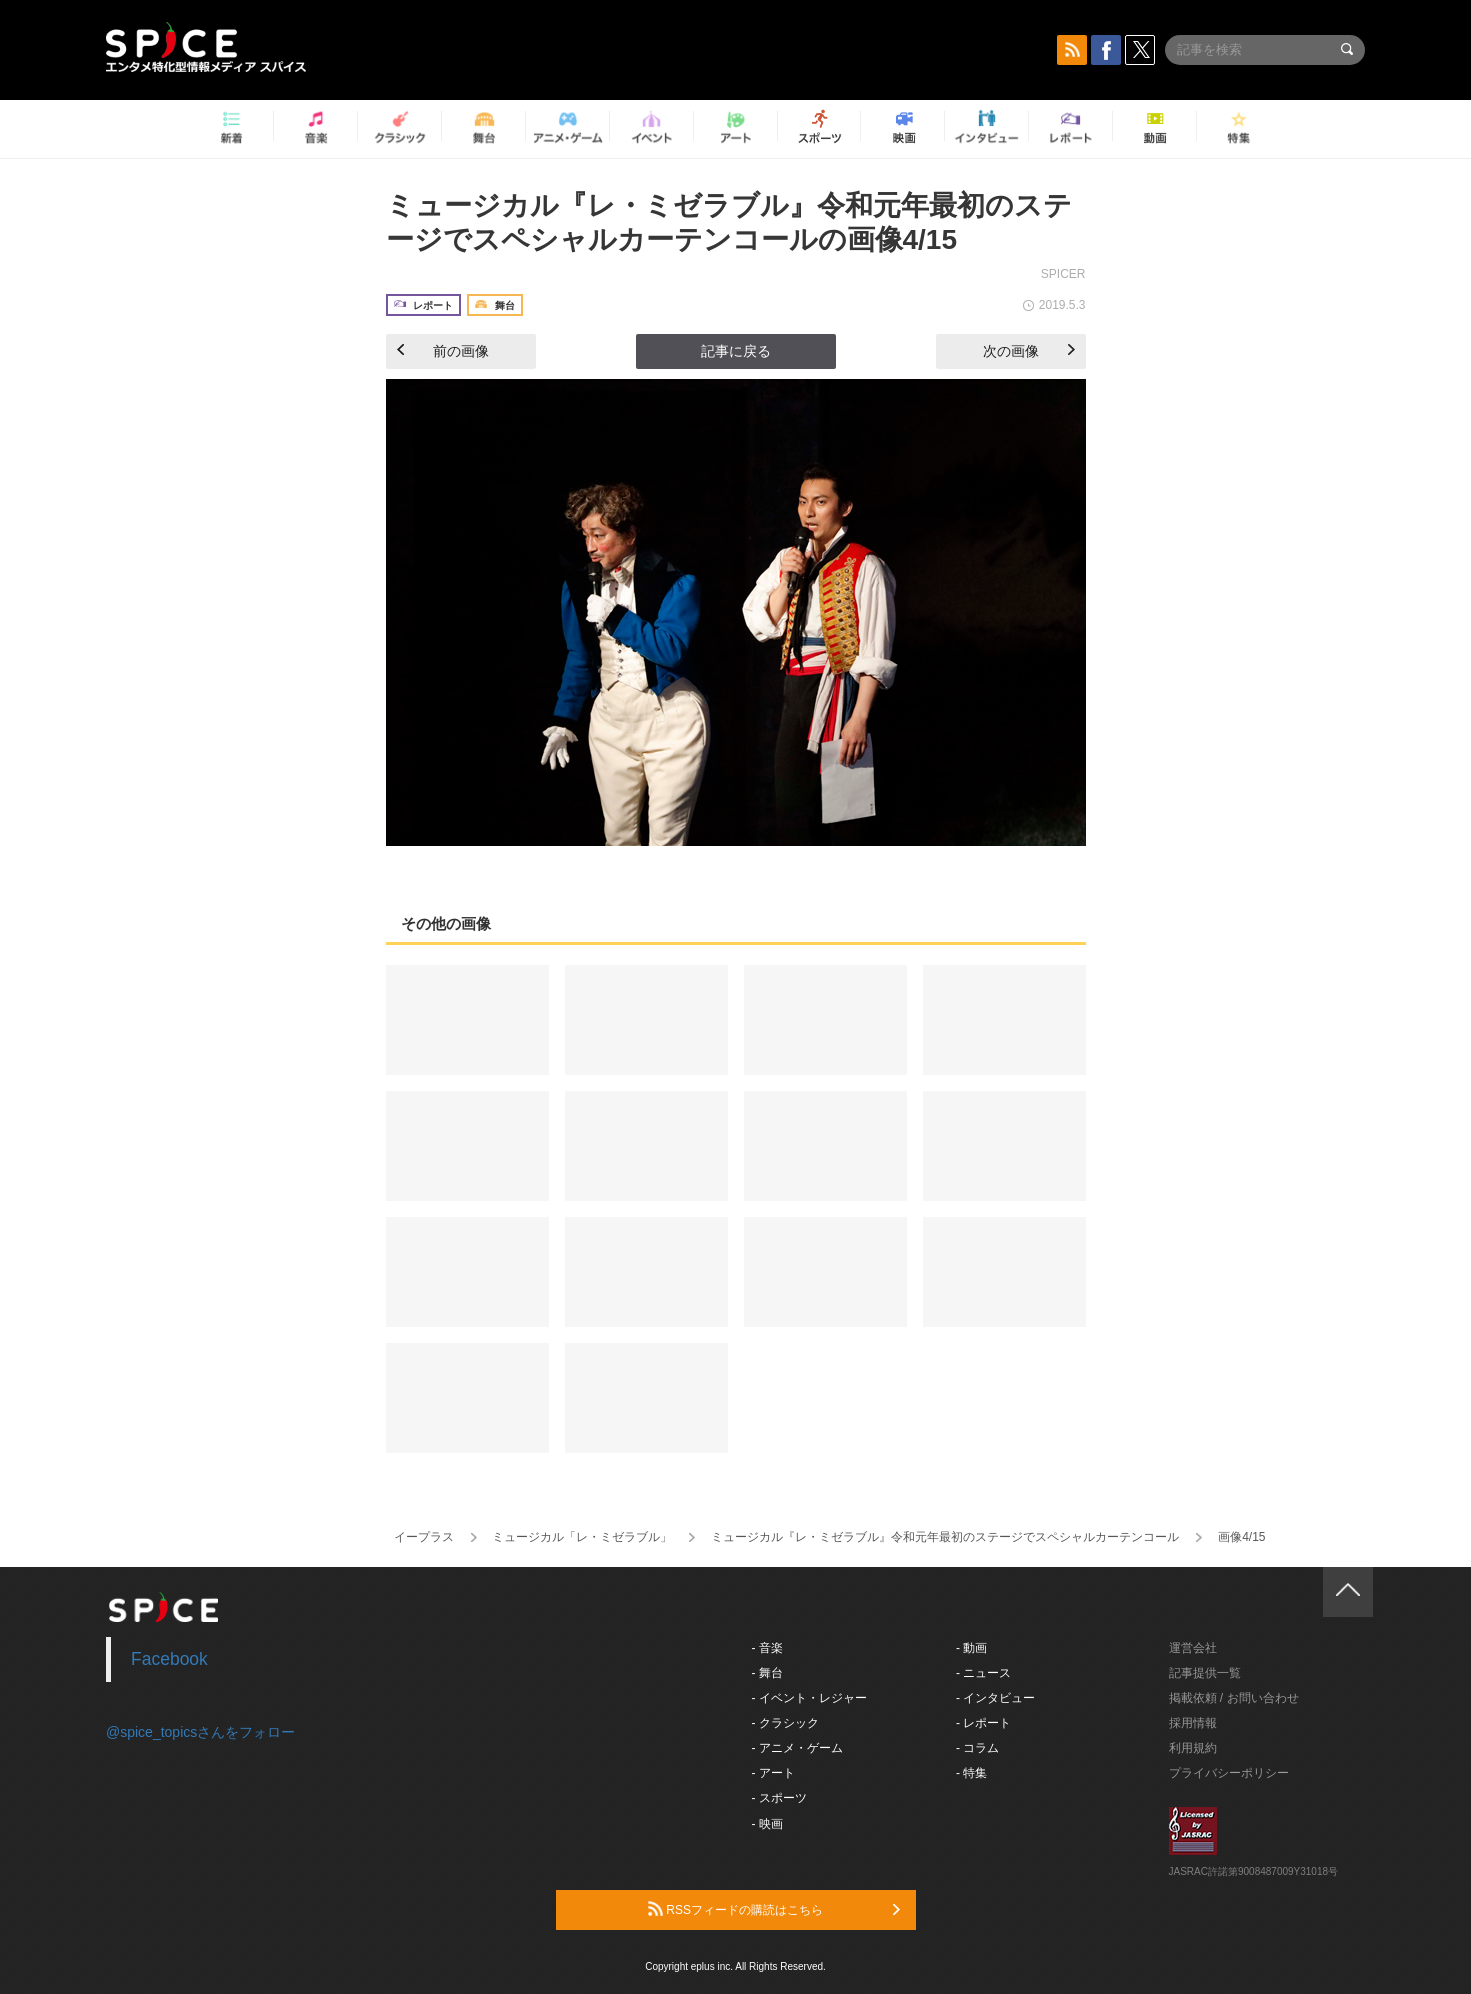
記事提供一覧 (1205, 1673)
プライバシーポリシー (1229, 1773)
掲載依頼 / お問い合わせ (1234, 1698)
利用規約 (1193, 1748)
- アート (773, 1773)
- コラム (977, 1748)
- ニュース (983, 1673)
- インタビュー (995, 1698)
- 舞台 (767, 1673)
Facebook (169, 1659)
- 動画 (971, 1648)
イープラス (424, 1537)
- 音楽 (767, 1648)
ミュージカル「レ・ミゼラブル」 (582, 1537)
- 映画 (767, 1824)
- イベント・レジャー (809, 1698)
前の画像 (443, 351)
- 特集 (971, 1773)
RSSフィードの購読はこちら (774, 1909)
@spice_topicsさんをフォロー (200, 1732)
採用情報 (1193, 1723)
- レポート (983, 1723)
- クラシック (785, 1723)
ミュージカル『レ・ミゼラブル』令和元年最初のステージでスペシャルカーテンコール (945, 1537)
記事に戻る (736, 351)
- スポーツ (779, 1798)
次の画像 (1029, 351)
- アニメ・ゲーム (797, 1748)
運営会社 (1193, 1648)
